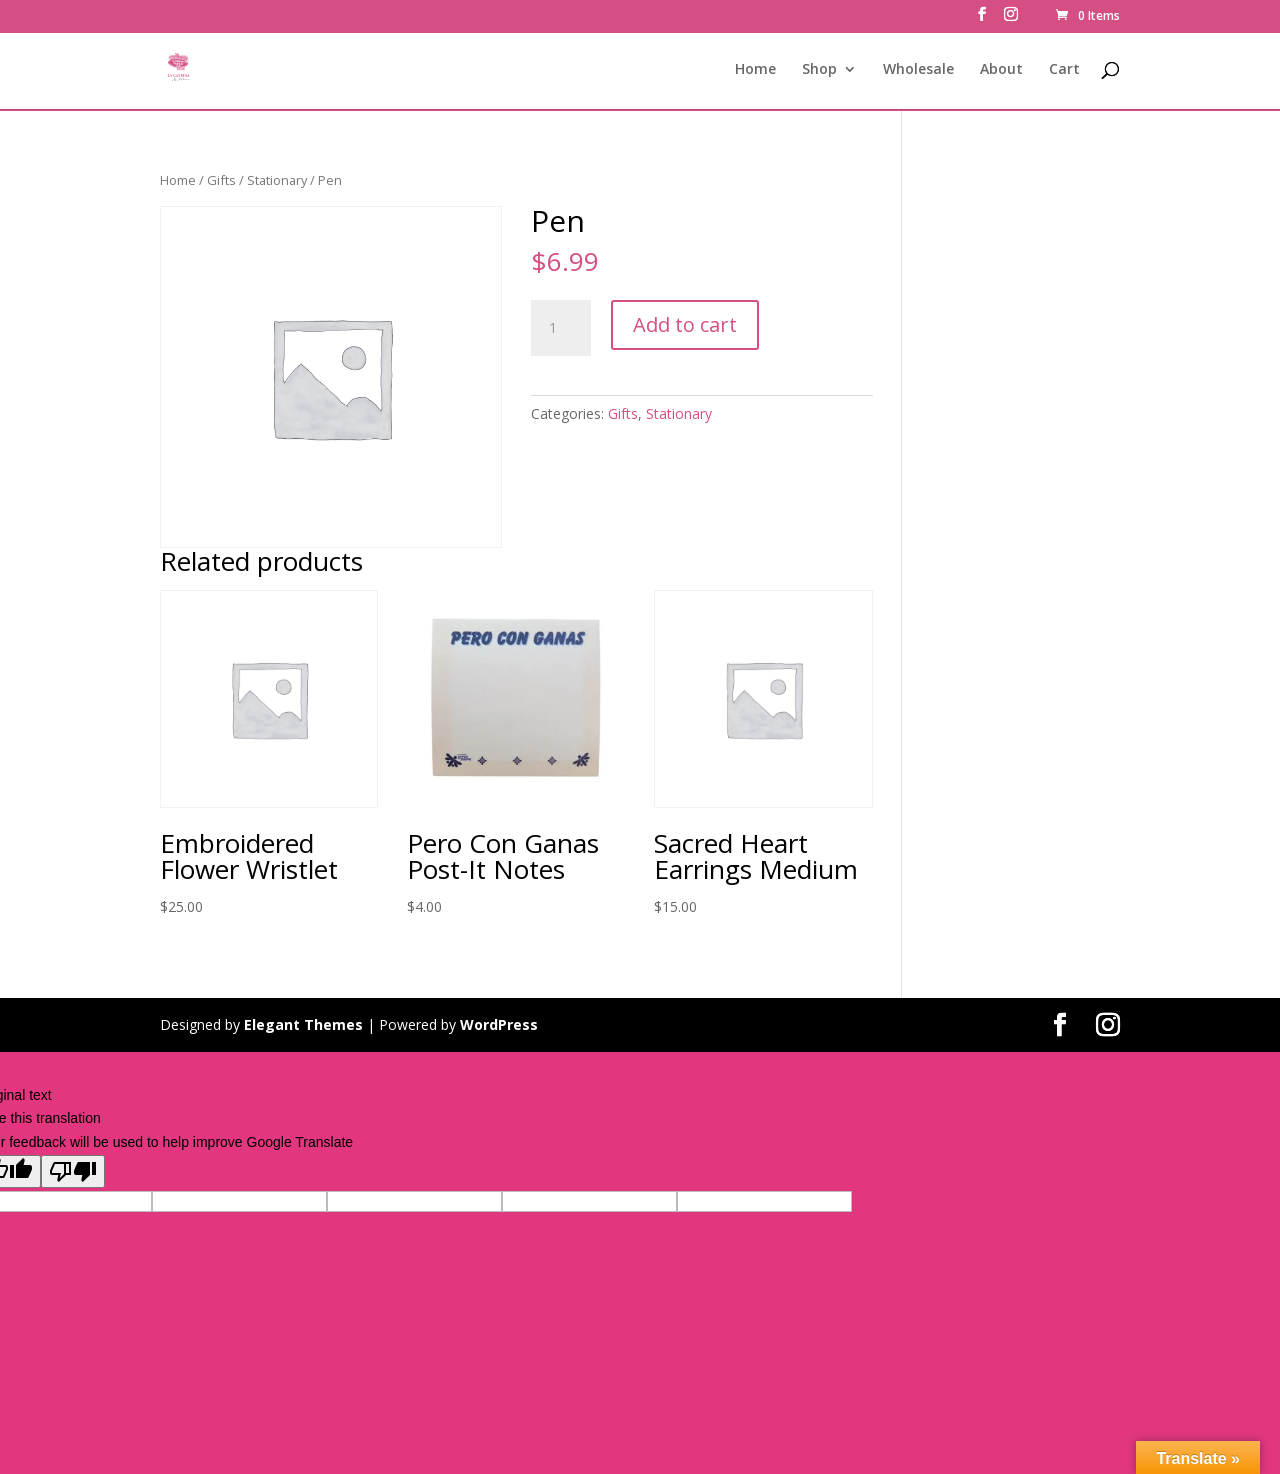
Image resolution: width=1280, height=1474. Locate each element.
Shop (819, 71)
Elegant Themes (303, 1024)
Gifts (221, 180)
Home (755, 71)
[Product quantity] (561, 328)
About (1001, 71)
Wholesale (918, 71)
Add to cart (685, 324)
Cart (1064, 71)
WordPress (499, 1024)
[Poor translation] (73, 1171)
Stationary (277, 180)
